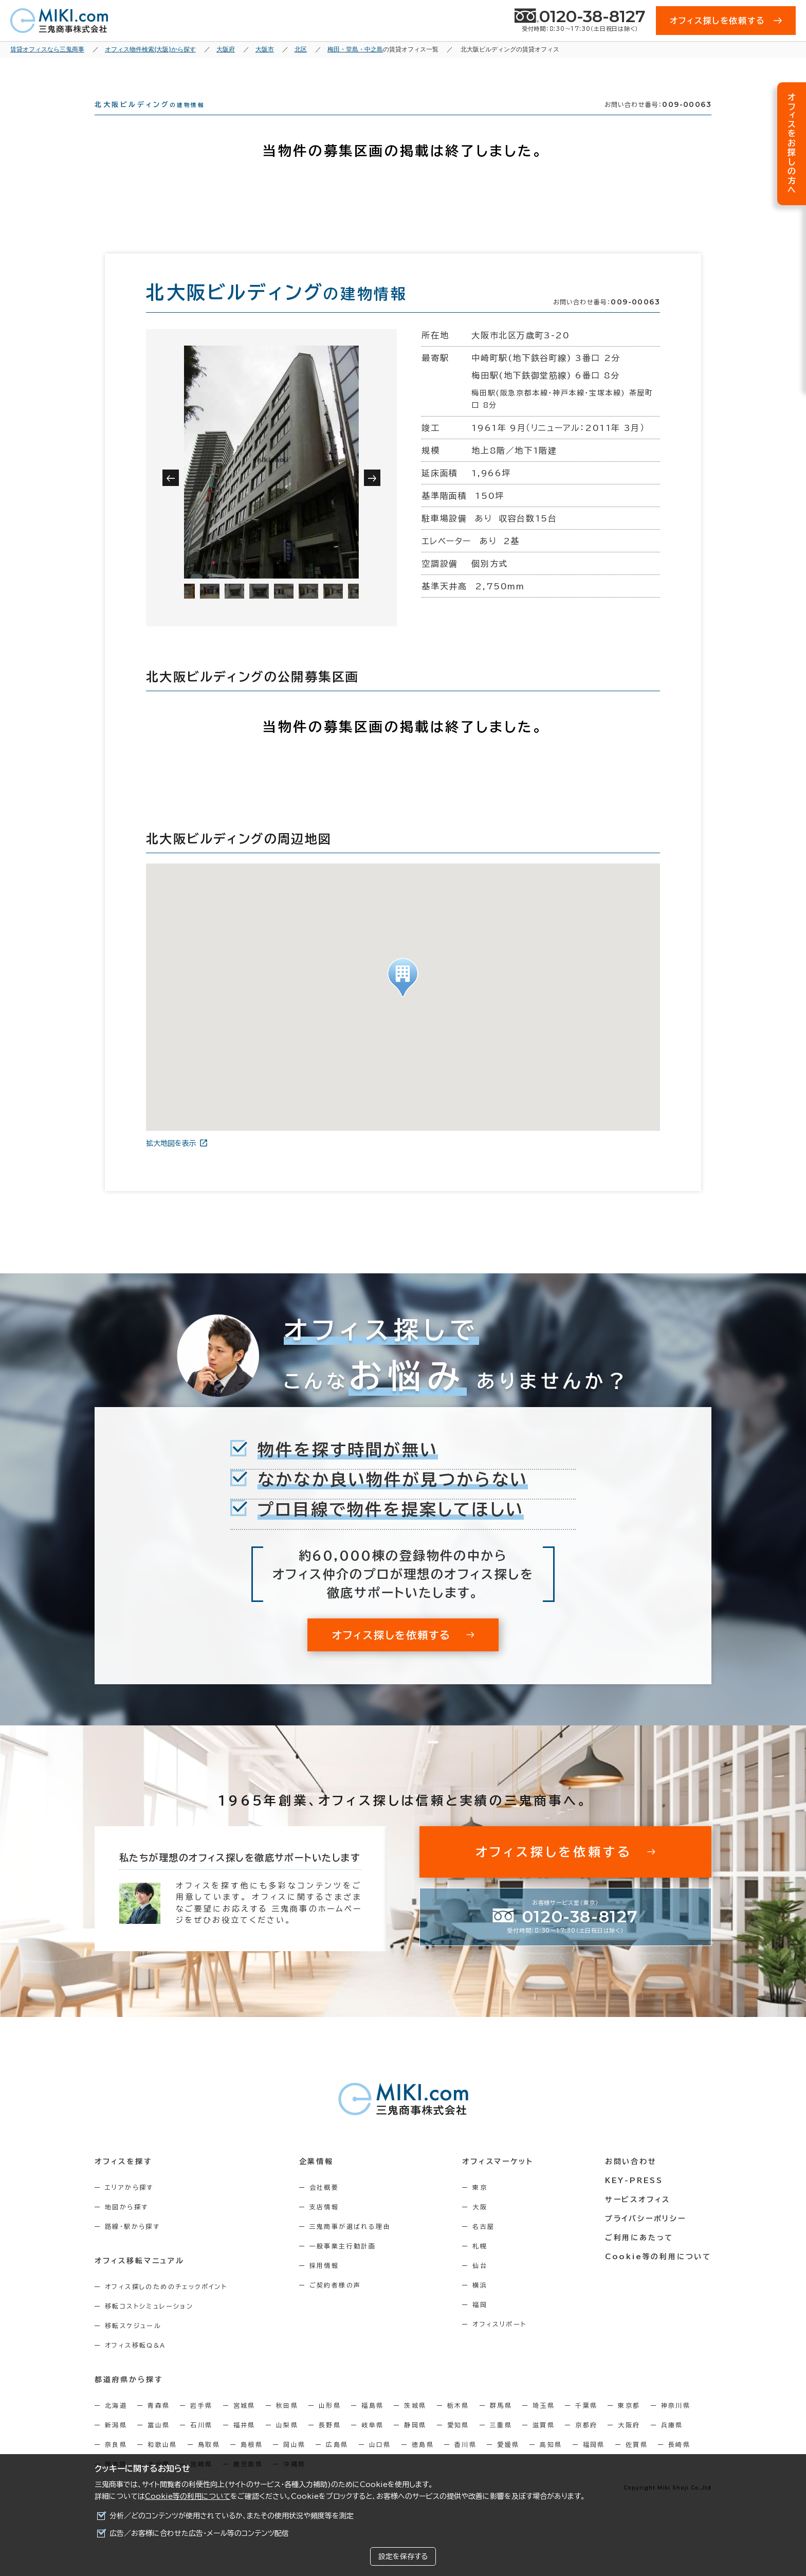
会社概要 (324, 2206)
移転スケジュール (133, 2344)
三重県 (501, 2443)
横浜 (479, 2303)
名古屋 (483, 2245)
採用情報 (324, 2284)
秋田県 (287, 2424)
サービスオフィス (637, 2218)
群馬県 (501, 2424)
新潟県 (116, 2443)
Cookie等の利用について (187, 2496)
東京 (479, 2206)
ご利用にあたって (639, 2256)
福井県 (244, 2443)
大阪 (479, 2225)
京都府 (586, 2443)
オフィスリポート (499, 2342)
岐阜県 (372, 2443)
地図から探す (126, 2225)
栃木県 (458, 2424)
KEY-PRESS (634, 2199)
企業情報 (316, 2180)
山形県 (330, 2424)
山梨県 (287, 2443)
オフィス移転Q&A (135, 2364)
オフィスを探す (124, 2180)
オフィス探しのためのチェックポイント (166, 2305)
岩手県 (201, 2424)
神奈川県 (676, 2424)
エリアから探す (129, 2206)
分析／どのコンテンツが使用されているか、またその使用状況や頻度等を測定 (231, 2515)
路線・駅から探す (132, 2245)
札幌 (479, 2264)
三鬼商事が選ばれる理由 (350, 2245)
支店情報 (324, 2225)
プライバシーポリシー (645, 2237)
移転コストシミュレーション (149, 2324)
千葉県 (586, 2424)
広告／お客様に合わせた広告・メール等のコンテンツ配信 (199, 2533)
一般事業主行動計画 (342, 2264)
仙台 (479, 2284)
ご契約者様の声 (335, 2303)
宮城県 (244, 2424)
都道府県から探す (129, 2398)
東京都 (629, 2424)
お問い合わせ (631, 2180)
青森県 (159, 2424)
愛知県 (458, 2443)
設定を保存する (403, 2556)
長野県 (330, 2443)
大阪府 (629, 2443)
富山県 (159, 2443)
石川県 (201, 2443)
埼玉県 (544, 2424)
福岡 (479, 2323)
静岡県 (415, 2443)
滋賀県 (544, 2443)
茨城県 (415, 2424)
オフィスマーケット (497, 2180)
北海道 (116, 2424)
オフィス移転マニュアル (140, 2279)
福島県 (372, 2424)
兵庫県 (672, 2443)
